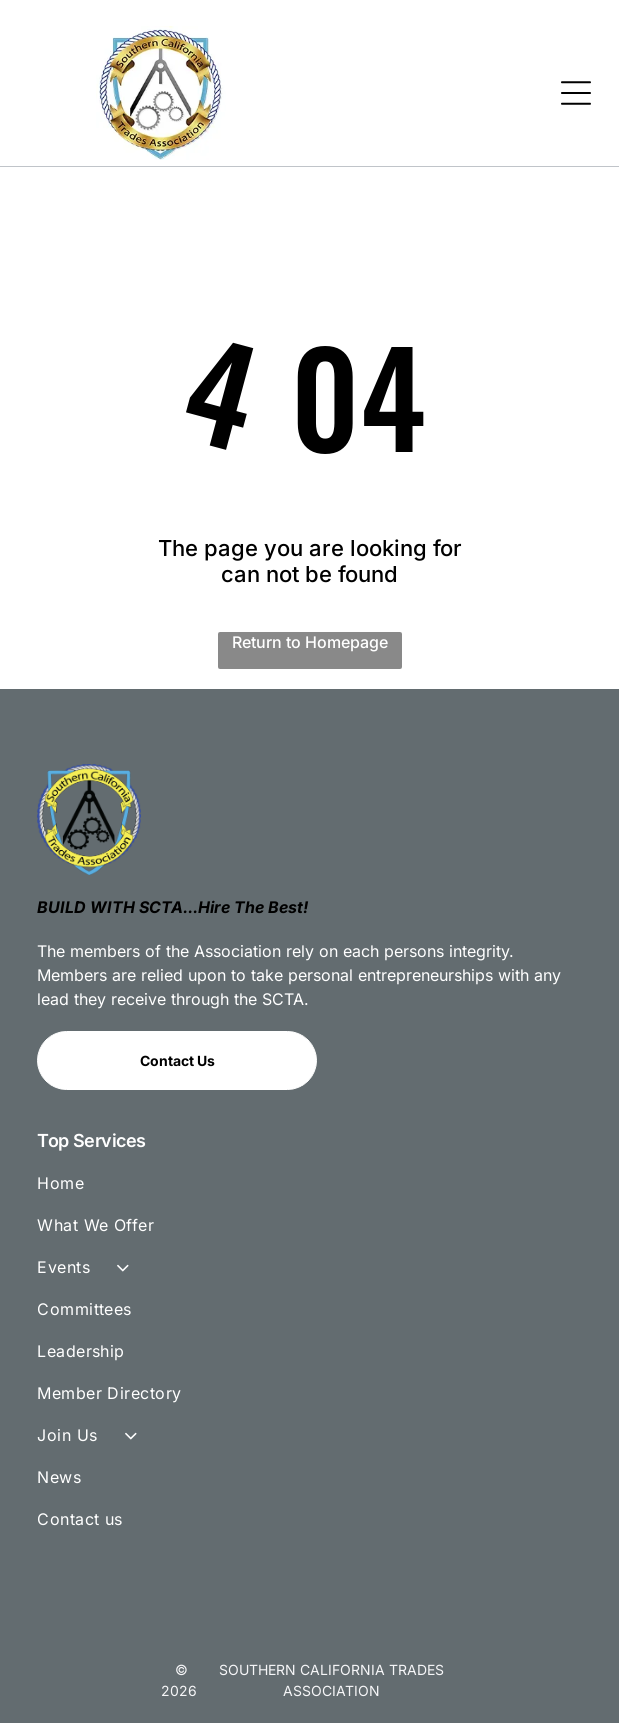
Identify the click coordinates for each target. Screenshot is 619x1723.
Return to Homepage (310, 642)
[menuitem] (309, 1192)
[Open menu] (576, 93)
